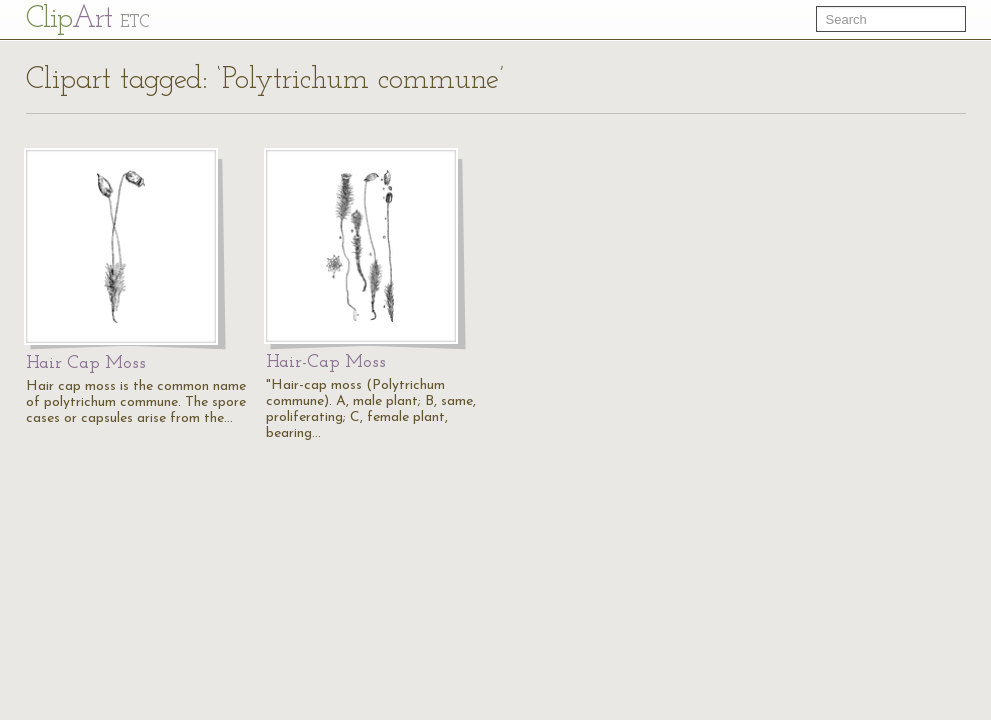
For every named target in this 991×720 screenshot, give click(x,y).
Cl (87, 19)
